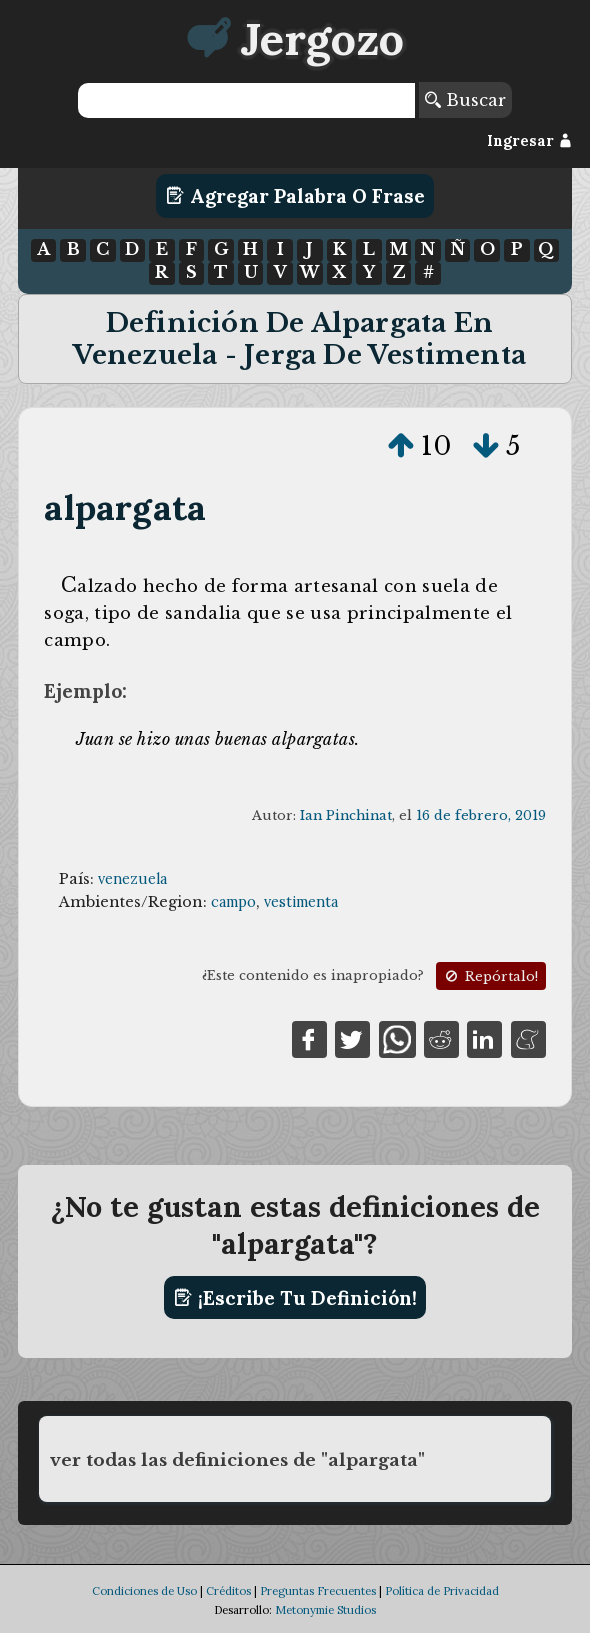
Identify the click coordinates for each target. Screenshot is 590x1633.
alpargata (125, 507)
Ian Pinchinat (346, 815)
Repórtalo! (490, 976)
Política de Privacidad (442, 1591)
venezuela (132, 879)
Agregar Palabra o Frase (295, 196)
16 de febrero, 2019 (481, 815)
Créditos (228, 1591)
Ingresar (529, 141)
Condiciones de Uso (144, 1591)
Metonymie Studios (325, 1610)
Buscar (465, 100)
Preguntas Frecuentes (318, 1591)
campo (233, 902)
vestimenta (301, 902)
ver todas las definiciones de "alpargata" (237, 1460)
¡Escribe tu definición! (295, 1298)
